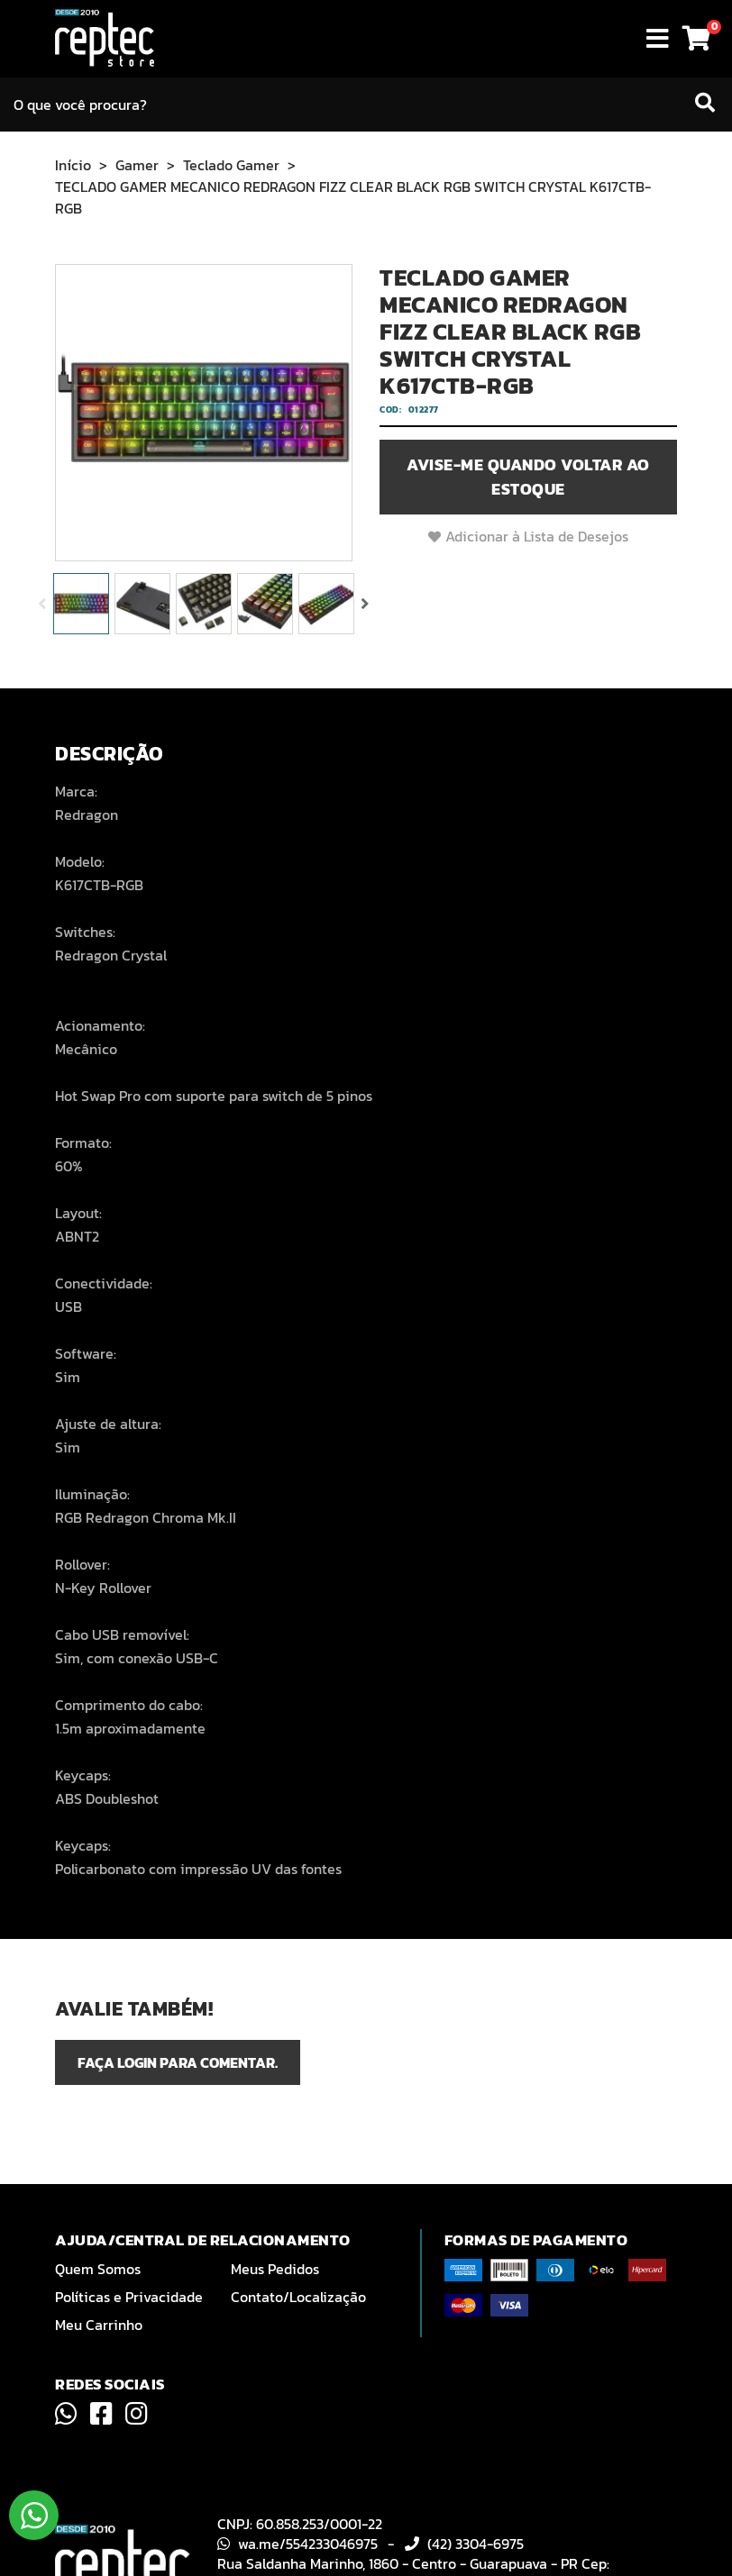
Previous (42, 603)
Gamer (137, 165)
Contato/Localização (298, 2296)
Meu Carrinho (98, 2324)
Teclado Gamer (231, 165)
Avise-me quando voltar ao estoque (528, 476)
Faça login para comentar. (178, 2062)
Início (73, 165)
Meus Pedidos (275, 2269)
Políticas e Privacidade (129, 2296)
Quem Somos (98, 2269)
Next (365, 603)
